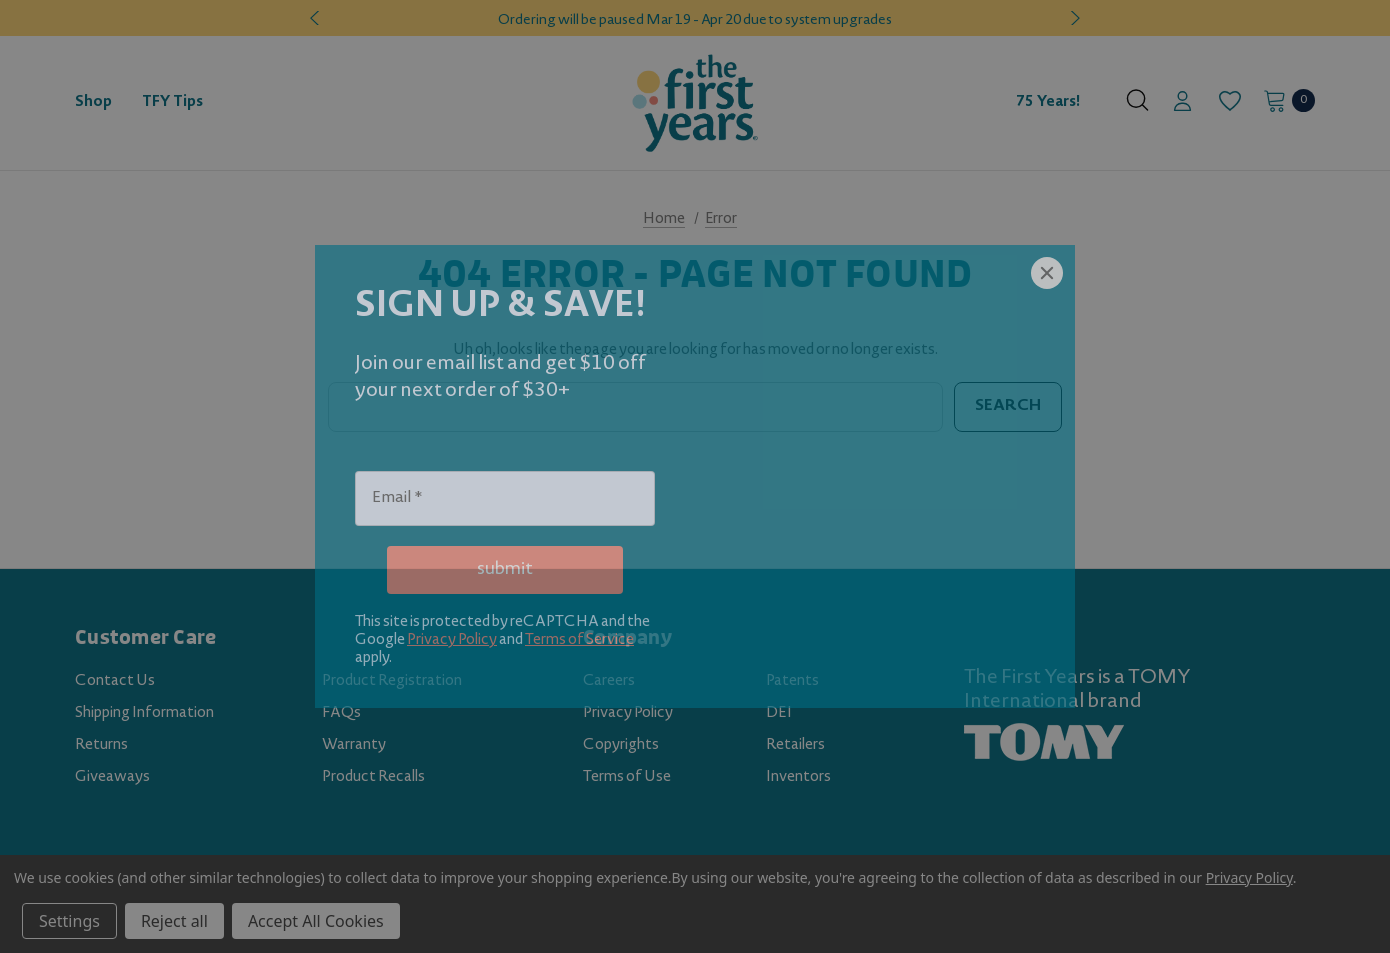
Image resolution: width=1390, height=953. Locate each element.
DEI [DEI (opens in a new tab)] (779, 714)
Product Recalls (373, 778)
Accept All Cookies (316, 921)
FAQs (341, 714)
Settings (69, 921)
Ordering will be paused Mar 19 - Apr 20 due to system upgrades (695, 21)
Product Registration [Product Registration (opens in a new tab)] (392, 682)
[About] (1102, 94)
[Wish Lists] (1228, 101)
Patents (792, 682)
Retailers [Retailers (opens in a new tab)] (795, 746)
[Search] (1137, 100)
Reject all (174, 921)
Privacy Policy (628, 714)
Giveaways (112, 778)
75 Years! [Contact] (1048, 103)
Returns (101, 746)
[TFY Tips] (172, 103)
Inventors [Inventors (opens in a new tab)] (798, 778)
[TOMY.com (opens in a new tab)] (1044, 743)
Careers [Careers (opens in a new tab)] (609, 682)
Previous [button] (317, 18)
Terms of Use (627, 778)
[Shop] (93, 103)
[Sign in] (1182, 103)
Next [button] (1073, 18)
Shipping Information (144, 714)
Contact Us (115, 682)
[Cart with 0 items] (1283, 100)
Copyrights (621, 746)
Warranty (354, 746)
